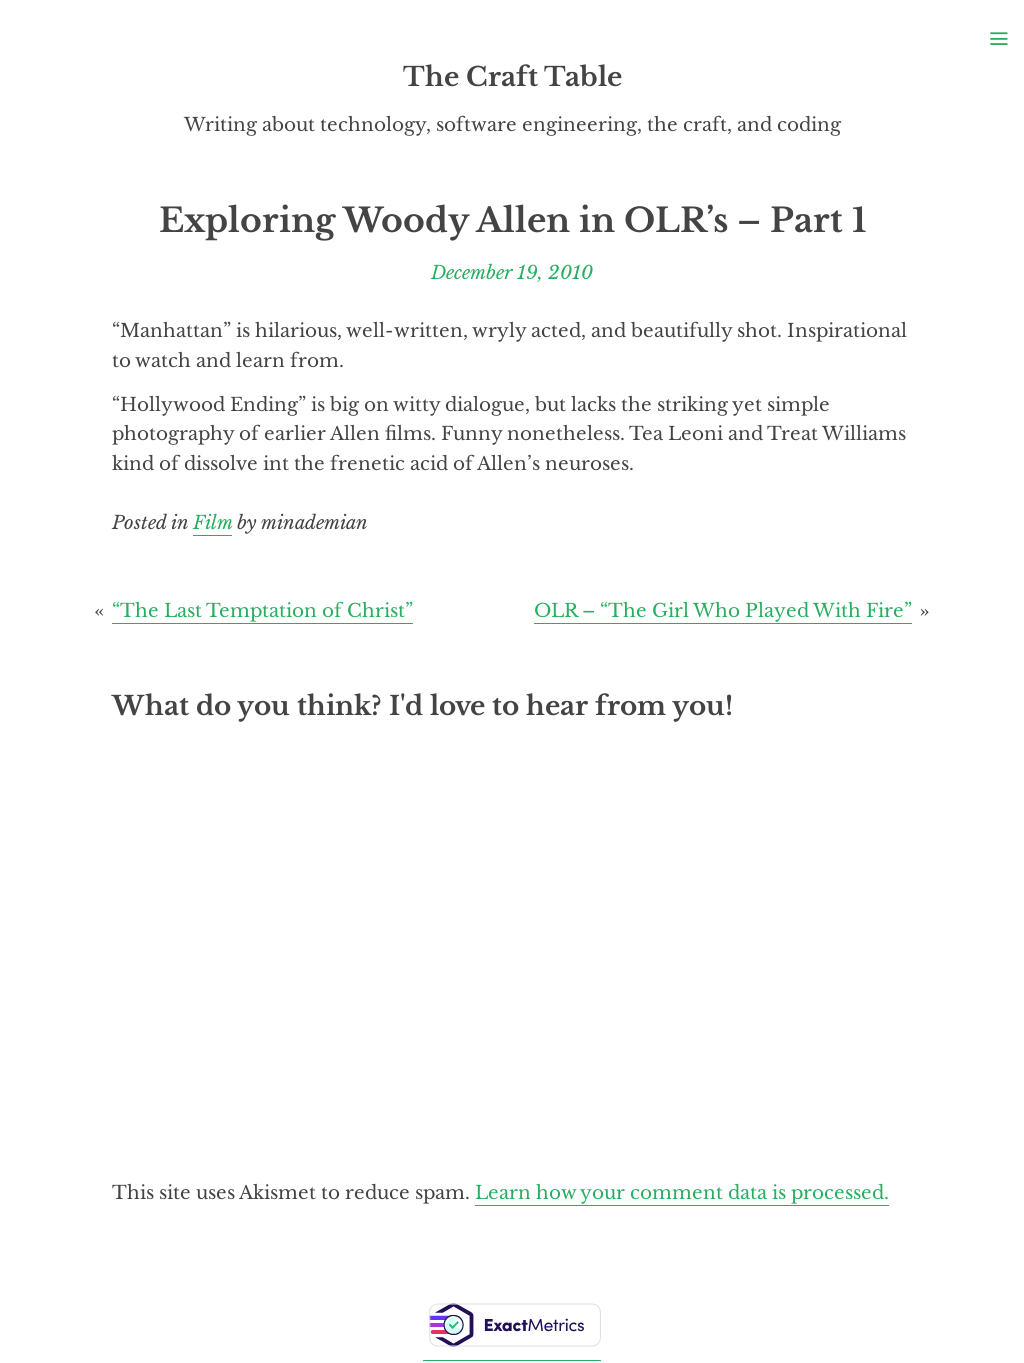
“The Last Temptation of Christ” (262, 610)
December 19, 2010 (512, 272)
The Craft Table (512, 77)
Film (212, 522)
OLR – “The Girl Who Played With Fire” (723, 610)
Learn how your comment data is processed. (682, 1192)
